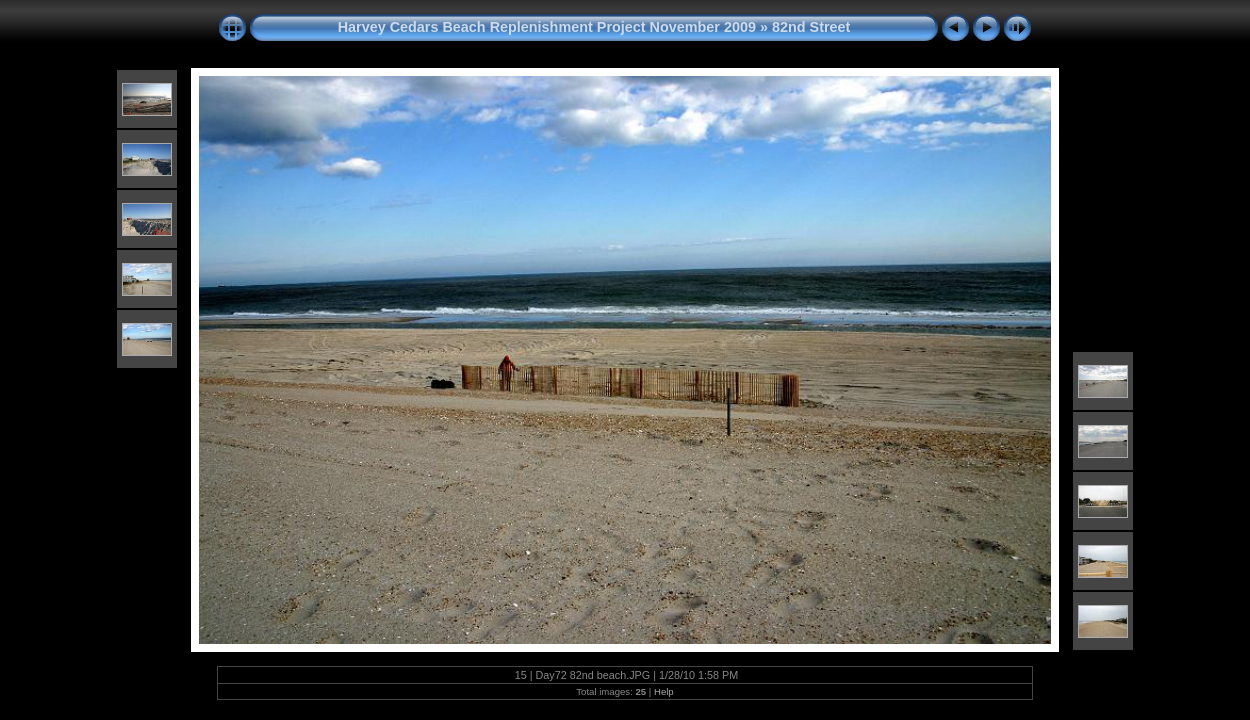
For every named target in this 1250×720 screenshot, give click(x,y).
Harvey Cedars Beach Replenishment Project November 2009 (547, 27)
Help (664, 691)
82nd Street (811, 27)
